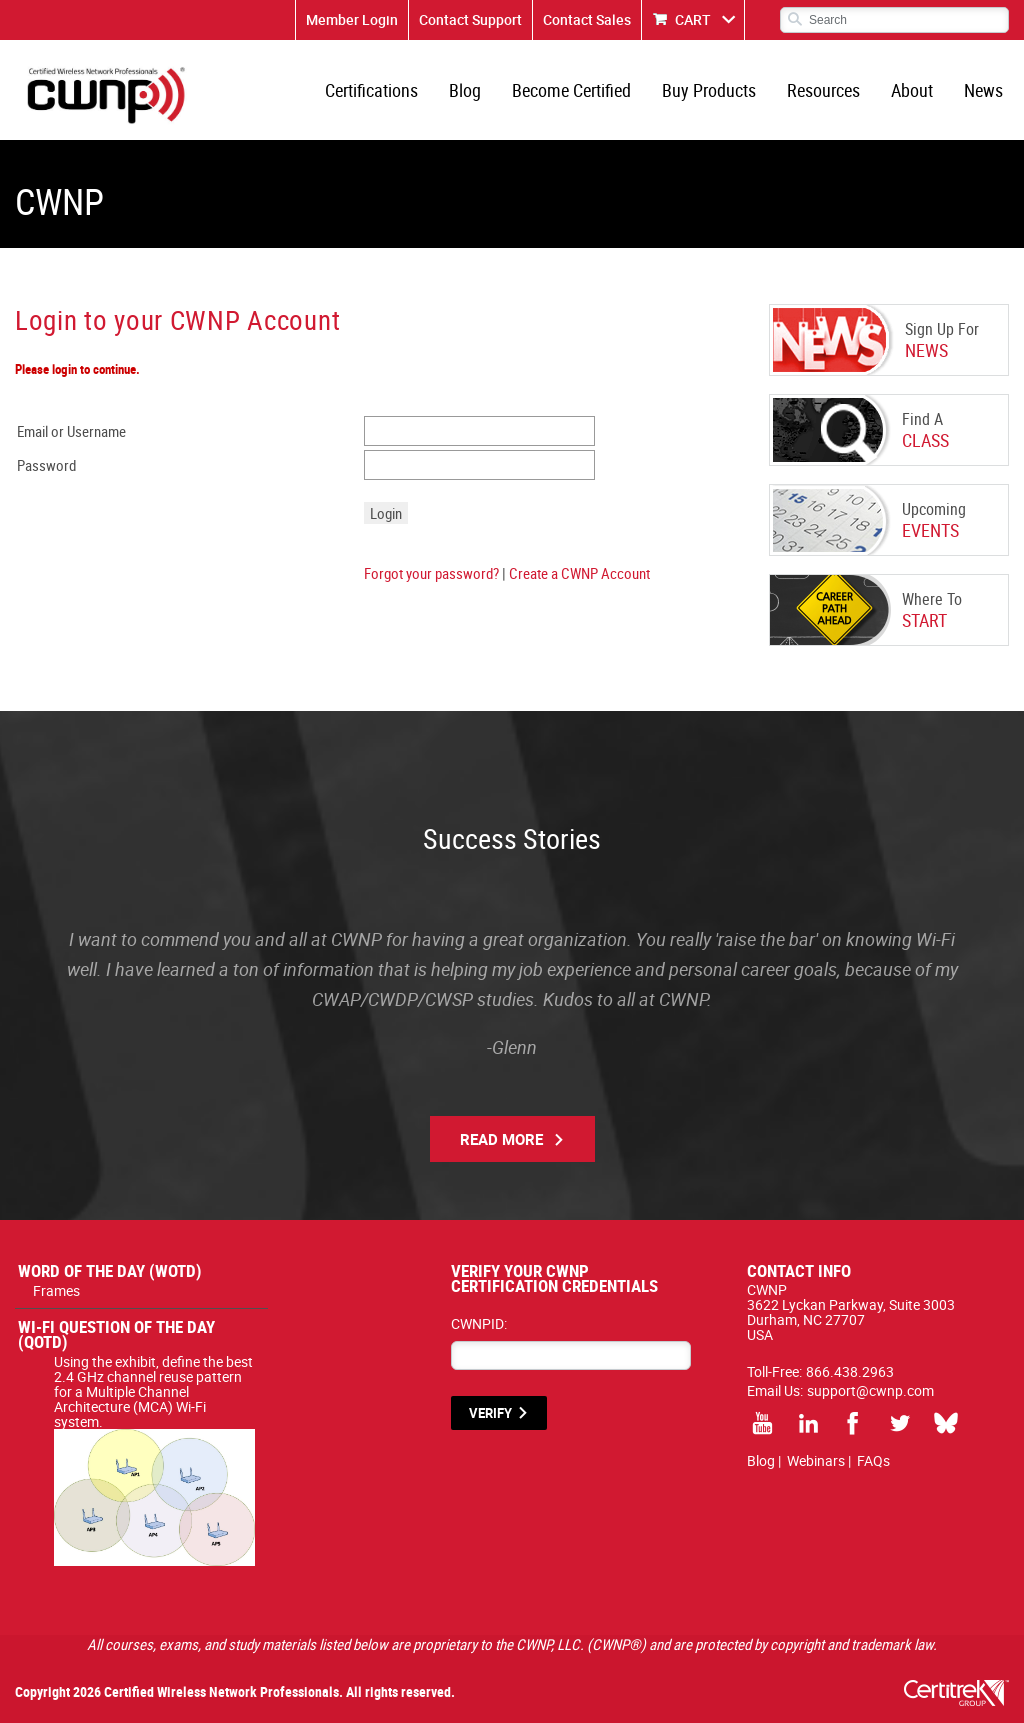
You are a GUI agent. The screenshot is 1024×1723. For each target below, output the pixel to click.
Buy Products (709, 90)
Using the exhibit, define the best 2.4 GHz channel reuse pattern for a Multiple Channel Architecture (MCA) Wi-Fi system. (154, 1399)
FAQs (873, 1460)
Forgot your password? (431, 573)
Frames (56, 1290)
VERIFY (490, 1413)
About (912, 90)
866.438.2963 (850, 1371)
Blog (465, 90)
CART (693, 19)
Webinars (816, 1460)
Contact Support (470, 19)
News (983, 90)
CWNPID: (479, 1323)
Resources (823, 90)
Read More (501, 1139)
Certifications (371, 90)
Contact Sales (587, 19)
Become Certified (571, 90)
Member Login (352, 19)
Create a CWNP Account (579, 573)
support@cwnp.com (870, 1390)
